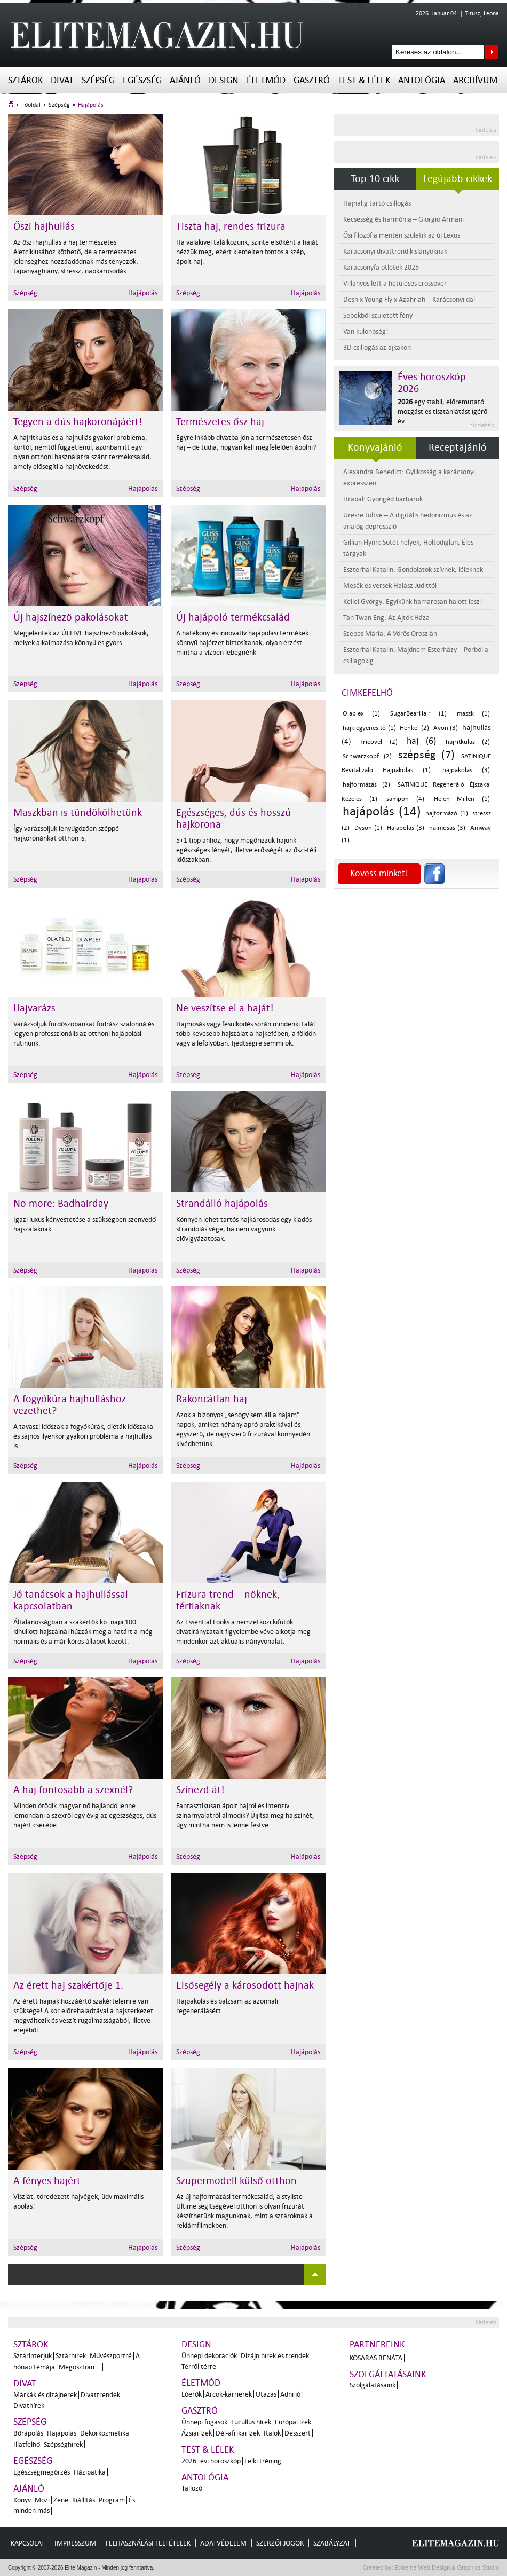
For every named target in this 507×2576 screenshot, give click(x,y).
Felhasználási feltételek (148, 2543)
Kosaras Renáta (376, 2358)
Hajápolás (91, 104)
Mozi (42, 2500)
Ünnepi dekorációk (209, 2356)
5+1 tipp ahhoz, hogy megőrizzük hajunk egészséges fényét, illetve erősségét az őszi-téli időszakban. (246, 849)
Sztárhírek (71, 2356)
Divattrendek (100, 2395)
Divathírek (28, 2405)
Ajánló (185, 80)
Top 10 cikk (375, 179)
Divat (62, 80)
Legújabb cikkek (457, 179)
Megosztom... (80, 2367)
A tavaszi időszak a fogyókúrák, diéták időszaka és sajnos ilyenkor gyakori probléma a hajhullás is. (83, 1436)
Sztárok (25, 80)
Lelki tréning (262, 2461)
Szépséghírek (63, 2444)
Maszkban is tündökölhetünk (77, 813)
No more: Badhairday (60, 1204)
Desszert (297, 2433)
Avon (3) (445, 728)
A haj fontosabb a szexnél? (73, 1790)
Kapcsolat (28, 2543)
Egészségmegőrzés (41, 2472)
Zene (60, 2500)
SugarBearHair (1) (418, 713)
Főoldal (31, 104)
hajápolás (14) (382, 811)
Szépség (98, 80)
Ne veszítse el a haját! (225, 1008)
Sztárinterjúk (32, 2356)
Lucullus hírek (251, 2422)
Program (112, 2500)
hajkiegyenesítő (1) (369, 728)
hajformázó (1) (446, 813)
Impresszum (75, 2543)
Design (224, 80)
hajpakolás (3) (466, 770)
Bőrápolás (28, 2433)
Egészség (142, 80)
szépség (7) (426, 754)
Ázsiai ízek (196, 2433)
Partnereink (377, 2344)
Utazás (266, 2394)
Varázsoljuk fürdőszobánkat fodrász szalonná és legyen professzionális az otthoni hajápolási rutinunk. (83, 1033)
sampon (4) (405, 799)
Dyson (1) (368, 827)
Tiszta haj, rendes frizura (231, 226)
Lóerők (191, 2394)
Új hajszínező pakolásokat (70, 617)
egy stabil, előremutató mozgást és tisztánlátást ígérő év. (442, 411)
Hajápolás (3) (406, 827)
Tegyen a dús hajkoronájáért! (77, 422)
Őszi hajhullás (44, 226)
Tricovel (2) (378, 742)
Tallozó (191, 2488)
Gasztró (312, 80)
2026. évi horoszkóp (211, 2461)
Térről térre (198, 2366)
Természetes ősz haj (220, 422)
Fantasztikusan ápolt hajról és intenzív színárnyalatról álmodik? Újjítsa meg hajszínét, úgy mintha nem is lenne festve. (245, 1815)
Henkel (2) (414, 728)
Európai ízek (293, 2422)
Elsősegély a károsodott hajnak (245, 1985)
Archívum (475, 80)
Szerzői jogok (280, 2543)
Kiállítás (83, 2500)
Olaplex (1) (361, 713)
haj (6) (421, 741)
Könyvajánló (375, 447)
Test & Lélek (364, 80)
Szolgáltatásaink (388, 2374)
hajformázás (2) (366, 784)
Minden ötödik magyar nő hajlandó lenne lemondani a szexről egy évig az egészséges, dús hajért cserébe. (84, 1815)
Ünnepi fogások (204, 2422)
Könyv (22, 2500)
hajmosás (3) (447, 827)
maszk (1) (473, 713)
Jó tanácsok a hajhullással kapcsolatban (70, 1600)
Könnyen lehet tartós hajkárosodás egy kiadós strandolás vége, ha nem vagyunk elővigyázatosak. (244, 1229)
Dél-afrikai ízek (238, 2433)
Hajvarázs (34, 1008)
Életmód (266, 80)
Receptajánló (458, 447)
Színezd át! (200, 1790)
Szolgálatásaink (372, 2385)
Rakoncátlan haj (211, 1399)
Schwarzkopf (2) (367, 756)
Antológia (421, 80)
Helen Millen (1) (462, 799)
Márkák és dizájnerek (45, 2395)
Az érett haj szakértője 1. (68, 1985)
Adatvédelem (223, 2543)
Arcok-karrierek (228, 2394)
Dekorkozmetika (104, 2433)
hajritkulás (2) (468, 742)
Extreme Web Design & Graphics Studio (446, 2567)
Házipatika (90, 2472)
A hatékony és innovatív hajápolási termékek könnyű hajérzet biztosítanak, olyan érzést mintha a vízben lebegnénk (242, 642)
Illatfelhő (26, 2444)
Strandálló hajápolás (222, 1204)
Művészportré (111, 2356)
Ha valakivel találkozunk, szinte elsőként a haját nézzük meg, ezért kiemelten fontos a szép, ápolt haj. (247, 251)
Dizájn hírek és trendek (275, 2356)
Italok (272, 2433)
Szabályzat (332, 2543)
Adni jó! (291, 2394)
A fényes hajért (47, 2181)
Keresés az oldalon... (491, 52)
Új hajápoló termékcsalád (233, 617)
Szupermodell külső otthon (236, 2181)
